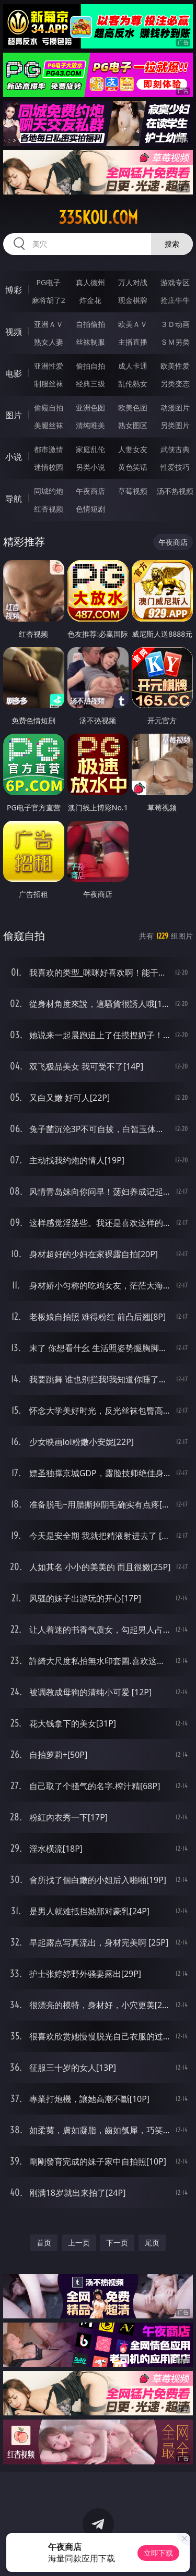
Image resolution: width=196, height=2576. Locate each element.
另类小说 (90, 467)
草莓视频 (132, 491)
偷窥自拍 (48, 407)
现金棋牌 (132, 300)
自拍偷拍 (90, 324)
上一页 (79, 2242)
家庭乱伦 (90, 449)
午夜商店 (90, 491)
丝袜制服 (90, 342)
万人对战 (132, 282)
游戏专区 (175, 282)
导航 (13, 498)
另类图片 (175, 425)
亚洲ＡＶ (48, 324)
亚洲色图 (90, 407)
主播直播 (132, 342)
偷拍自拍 (90, 366)
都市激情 (48, 449)
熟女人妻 (48, 342)
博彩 (13, 290)
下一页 (117, 2242)
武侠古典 (175, 449)
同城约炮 (48, 491)
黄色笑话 (132, 467)
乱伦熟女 (132, 383)
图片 (13, 415)
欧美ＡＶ (132, 324)
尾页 (152, 2242)
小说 (13, 457)
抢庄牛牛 (175, 300)
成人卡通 (132, 366)
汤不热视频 (175, 491)
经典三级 (90, 383)
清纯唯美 (90, 425)
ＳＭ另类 (175, 342)
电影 (13, 373)
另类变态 (175, 383)
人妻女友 (132, 449)
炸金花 (90, 300)
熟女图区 (132, 425)
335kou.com (98, 217)
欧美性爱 (175, 366)
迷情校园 (48, 467)
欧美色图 (132, 407)
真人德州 (90, 282)
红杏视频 (48, 509)
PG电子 (48, 282)
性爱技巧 (175, 467)
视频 (13, 331)
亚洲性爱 (48, 366)
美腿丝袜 (48, 425)
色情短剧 (90, 509)
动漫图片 (175, 407)
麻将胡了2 (48, 300)
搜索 (172, 244)
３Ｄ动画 (175, 324)
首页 (44, 2242)
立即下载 (158, 2553)
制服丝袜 (48, 383)
